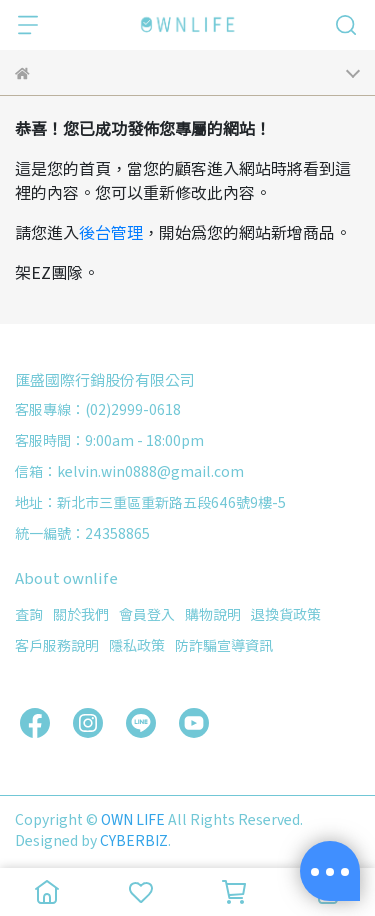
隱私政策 (137, 645)
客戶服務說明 (57, 645)
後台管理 (111, 232)
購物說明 (213, 614)
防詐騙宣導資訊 (224, 645)
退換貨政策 (286, 614)
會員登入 (147, 614)
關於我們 (81, 614)
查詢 (29, 614)
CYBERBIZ (134, 840)
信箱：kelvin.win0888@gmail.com (129, 471)
